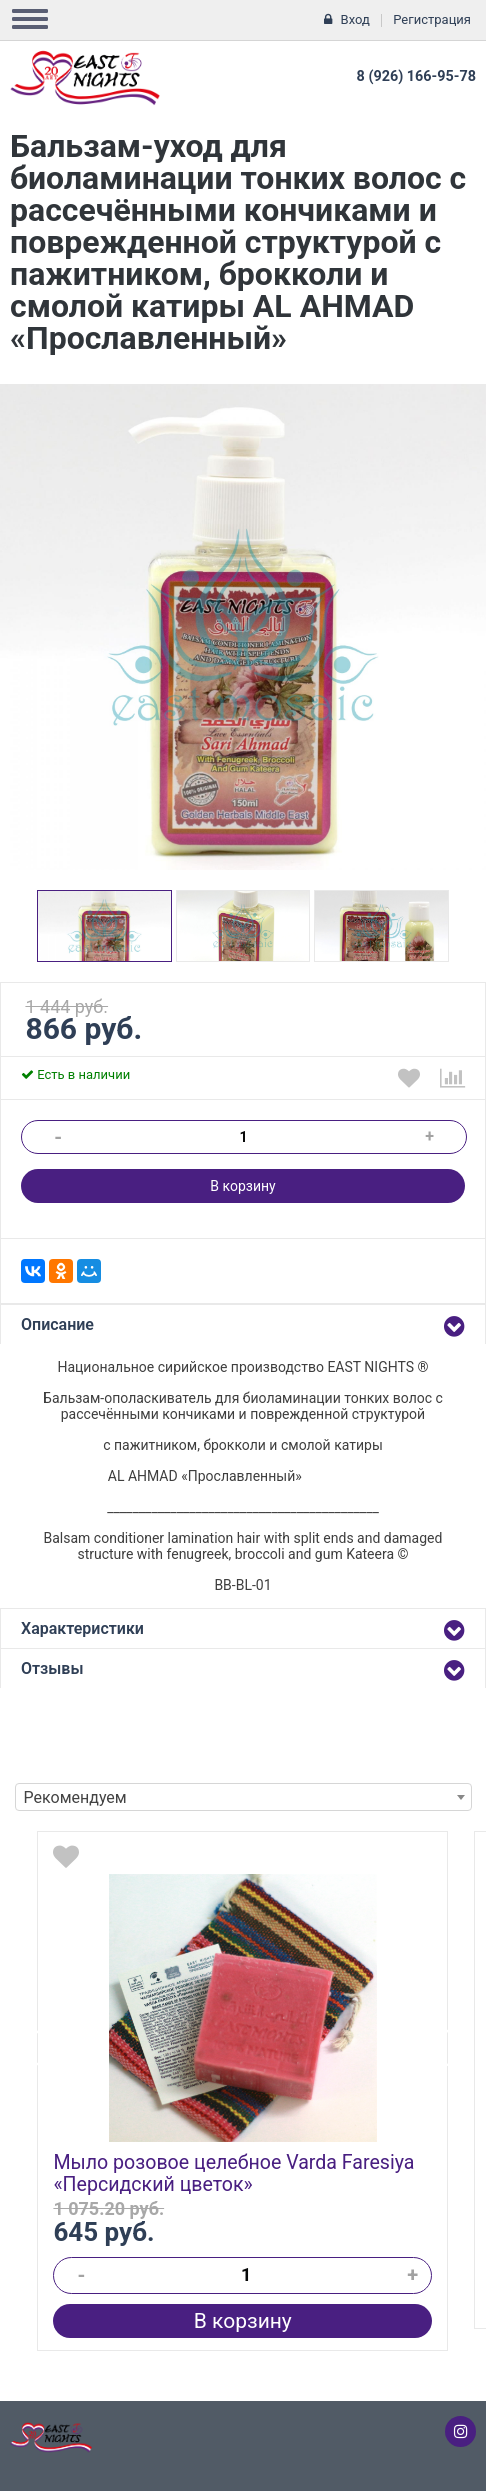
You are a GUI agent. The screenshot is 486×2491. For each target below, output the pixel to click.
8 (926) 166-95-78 (416, 76)
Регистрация (432, 19)
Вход (355, 19)
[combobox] (243, 1797)
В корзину (242, 1186)
